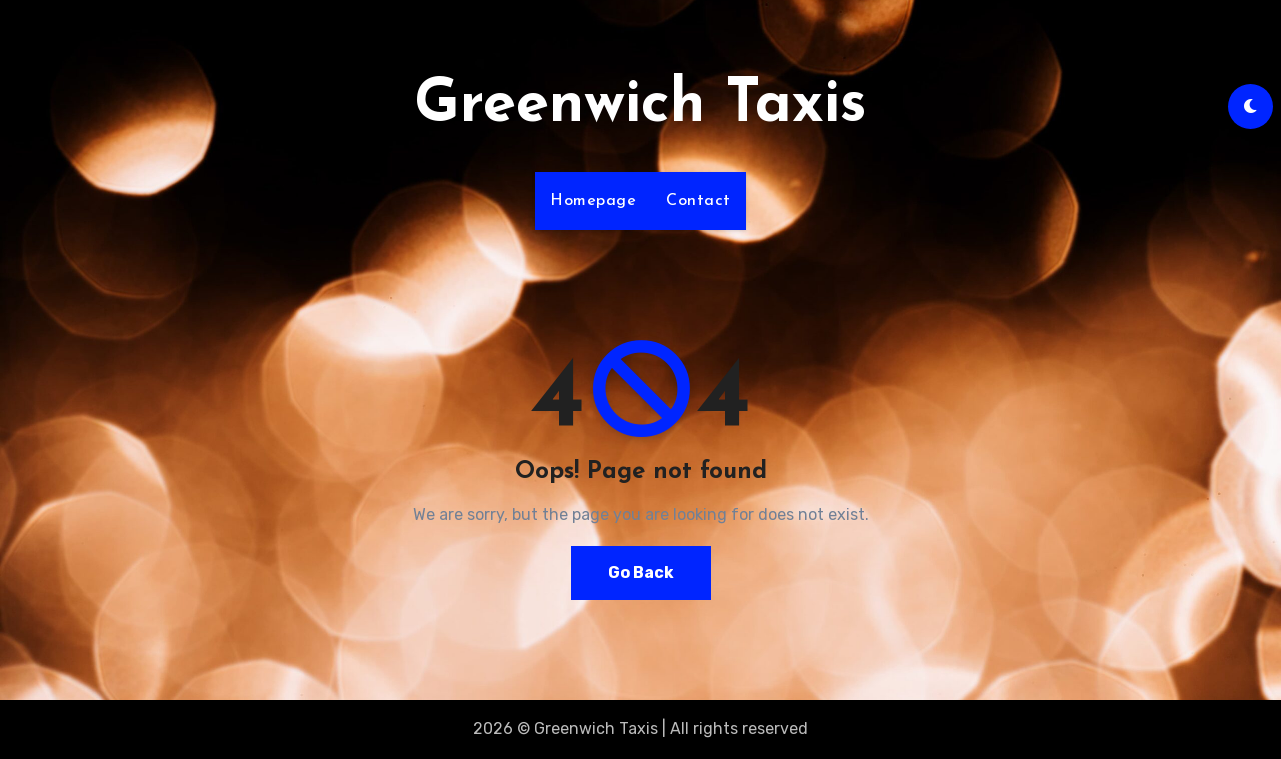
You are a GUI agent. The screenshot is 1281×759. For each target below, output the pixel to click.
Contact (698, 201)
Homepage (593, 201)
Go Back (641, 572)
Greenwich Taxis (640, 106)
